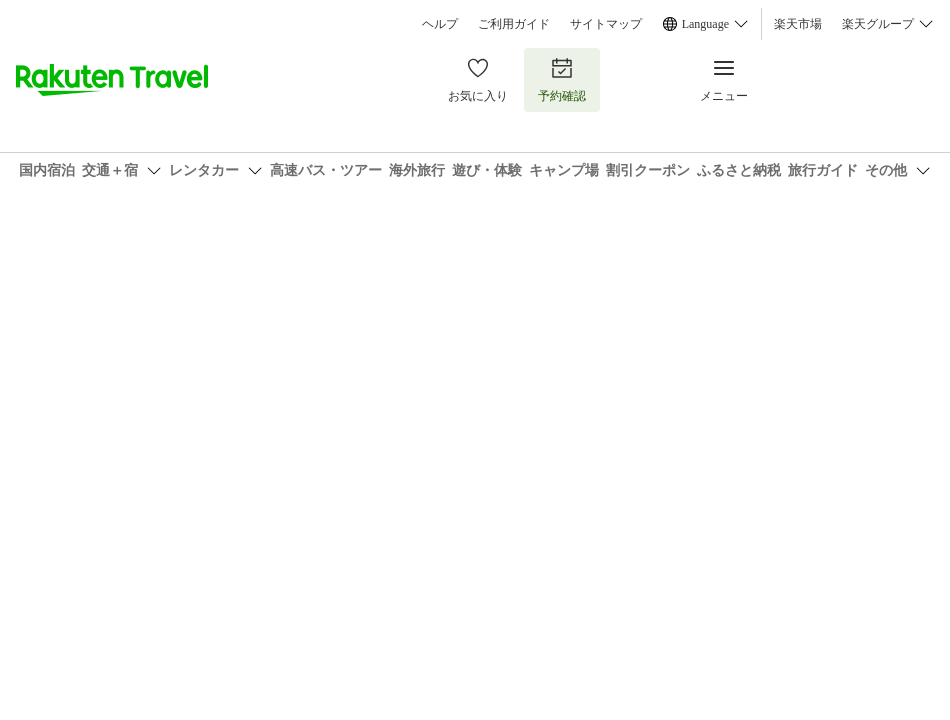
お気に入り (478, 79)
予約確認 (562, 79)
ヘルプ (440, 24)
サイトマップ (606, 24)
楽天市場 (798, 24)
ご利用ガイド (514, 24)
